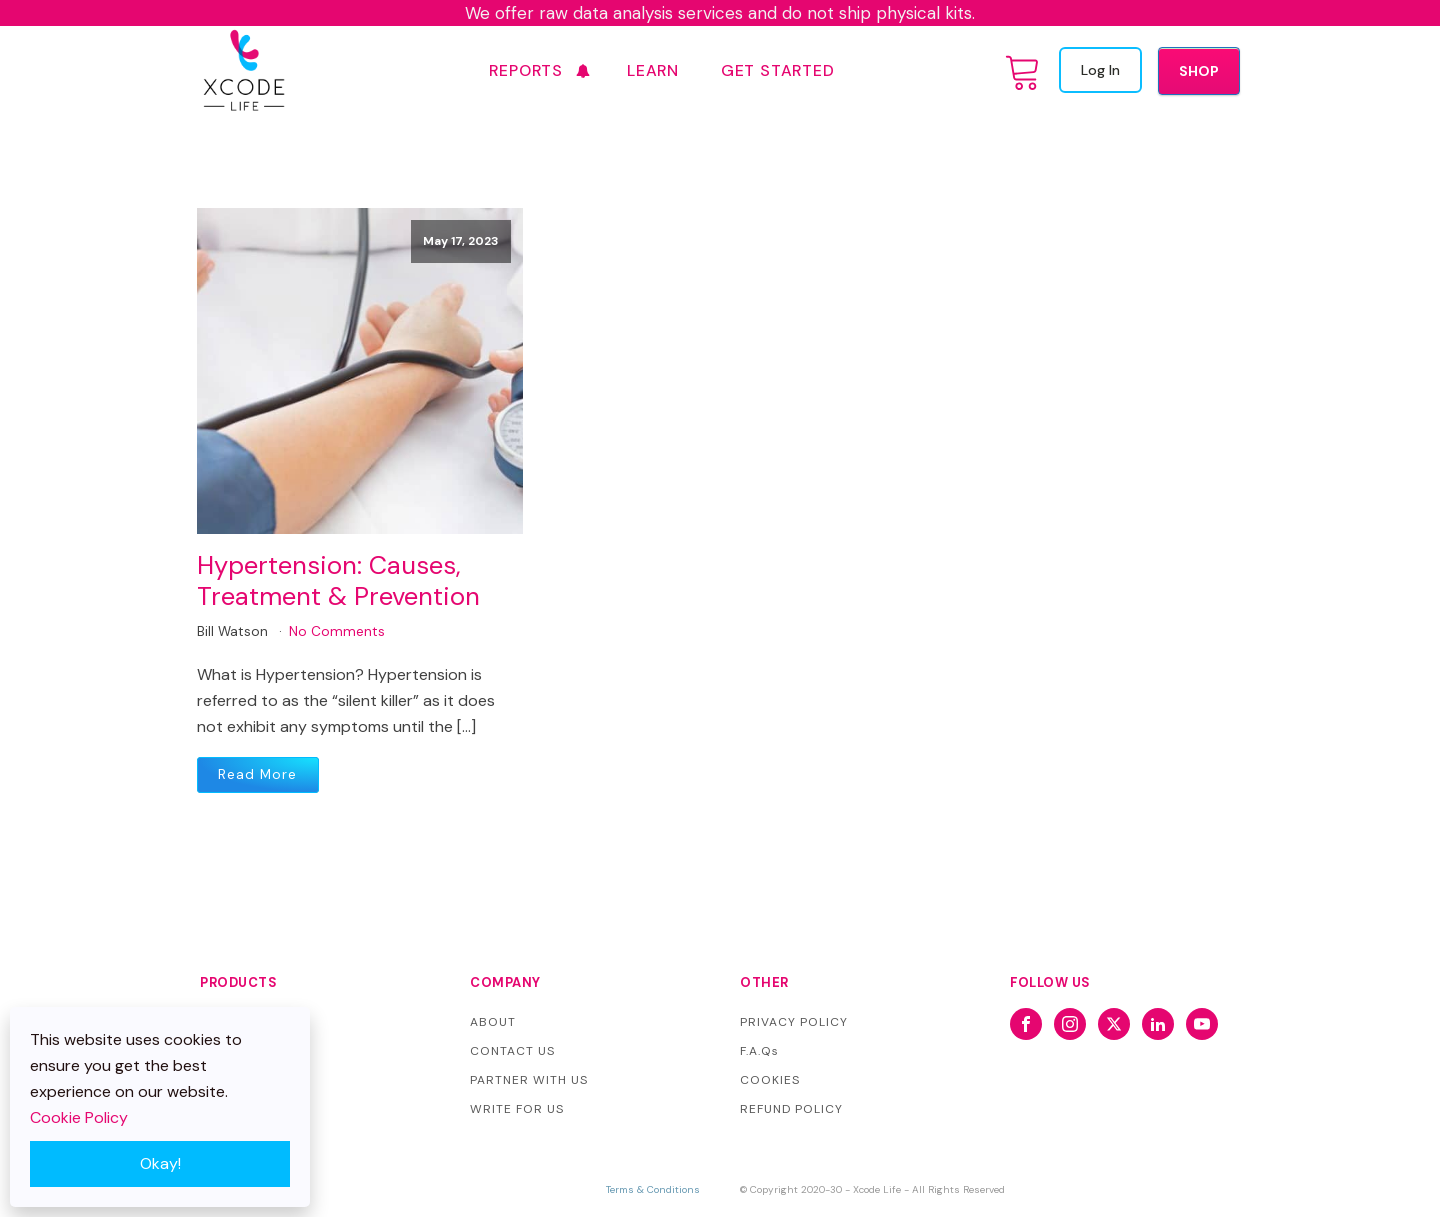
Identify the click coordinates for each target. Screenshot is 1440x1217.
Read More (257, 774)
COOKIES (770, 1080)
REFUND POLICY (791, 1109)
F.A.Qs (759, 1051)
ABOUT (493, 1022)
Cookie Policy (79, 1117)
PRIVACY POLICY (794, 1022)
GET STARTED (778, 70)
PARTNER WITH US (529, 1080)
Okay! (160, 1163)
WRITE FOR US (517, 1109)
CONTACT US (512, 1051)
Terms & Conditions (653, 1189)
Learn (653, 70)
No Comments (337, 631)
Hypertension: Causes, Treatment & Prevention (338, 581)
